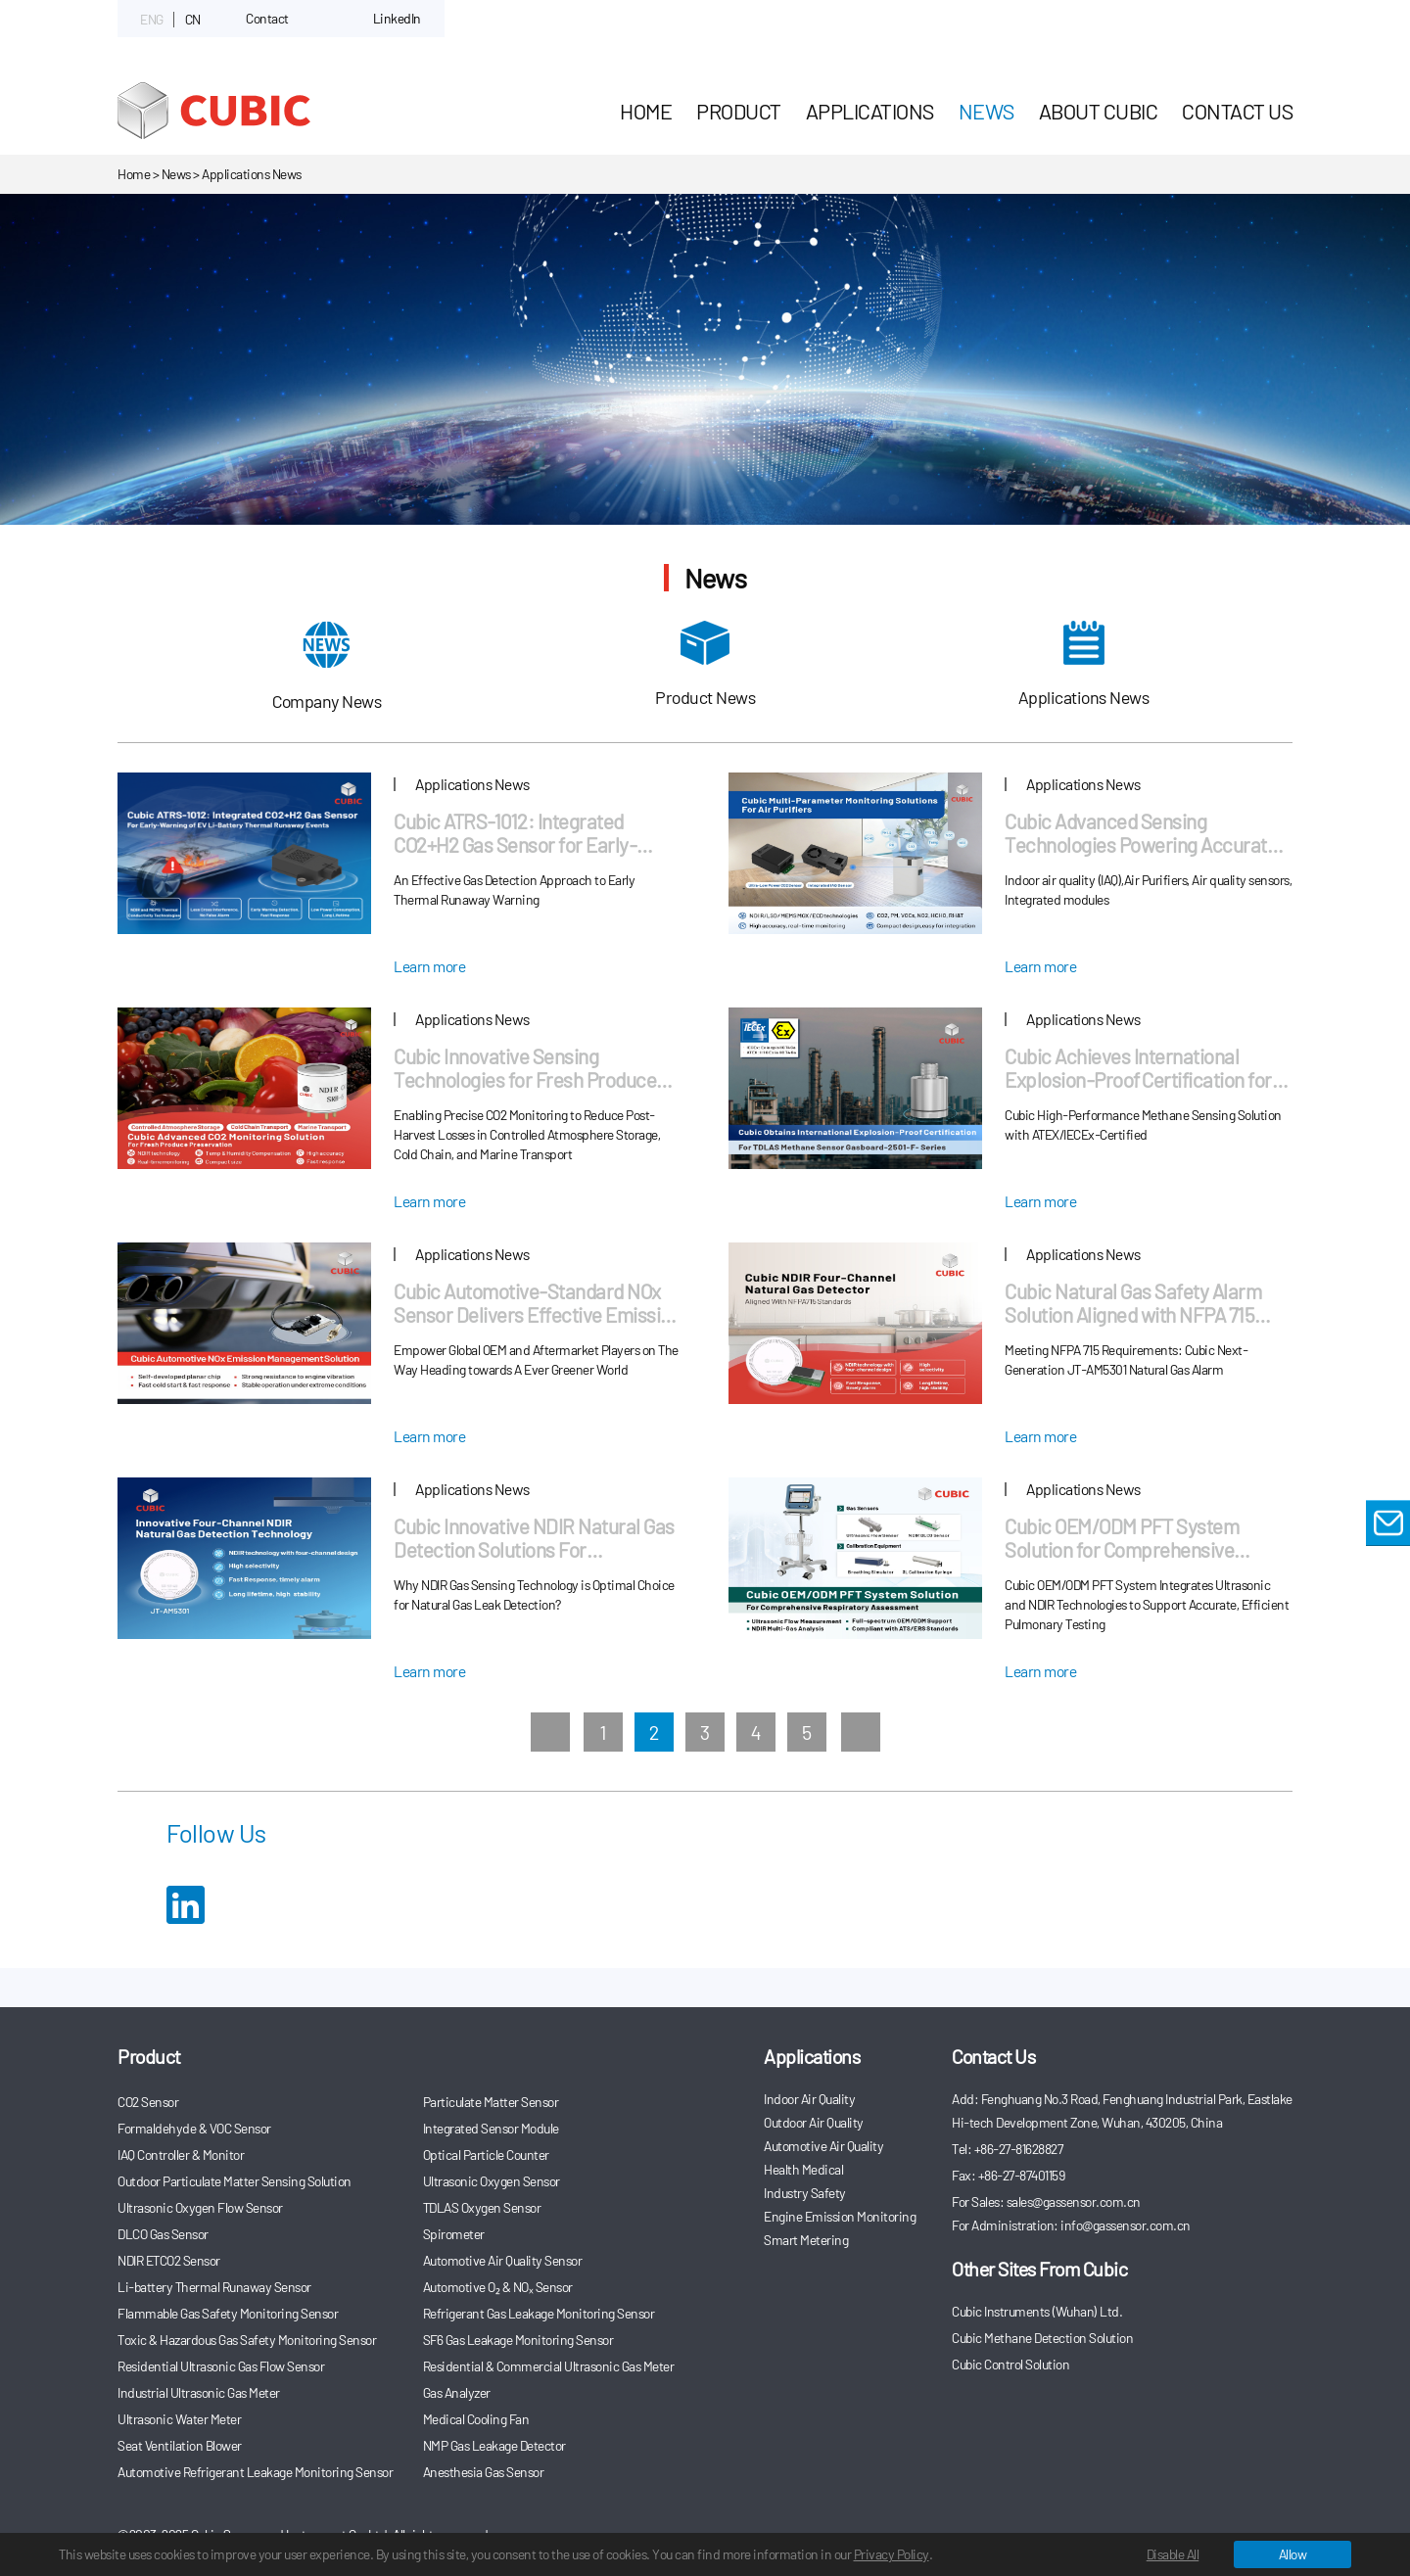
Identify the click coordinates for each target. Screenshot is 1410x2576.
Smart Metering (806, 2239)
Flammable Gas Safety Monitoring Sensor (228, 2313)
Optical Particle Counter (486, 2154)
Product (738, 110)
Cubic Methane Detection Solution (1042, 2337)
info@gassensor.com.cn (1125, 2225)
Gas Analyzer (457, 2392)
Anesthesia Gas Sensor (483, 2471)
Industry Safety (805, 2192)
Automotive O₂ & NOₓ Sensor (498, 2286)
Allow (1293, 2554)
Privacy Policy (891, 2554)
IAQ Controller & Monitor (181, 2154)
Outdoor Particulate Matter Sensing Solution (235, 2181)
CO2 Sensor (148, 2101)
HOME (646, 110)
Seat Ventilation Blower (180, 2445)
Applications (870, 110)
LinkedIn (397, 18)
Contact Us (1237, 110)
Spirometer (454, 2233)
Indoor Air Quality (809, 2098)
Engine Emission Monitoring (840, 2216)
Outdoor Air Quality (814, 2122)
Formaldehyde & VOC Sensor (194, 2128)
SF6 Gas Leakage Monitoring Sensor (518, 2339)
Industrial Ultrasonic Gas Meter (199, 2392)
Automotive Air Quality (823, 2145)
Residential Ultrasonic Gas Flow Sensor (221, 2366)
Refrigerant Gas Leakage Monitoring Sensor (539, 2313)
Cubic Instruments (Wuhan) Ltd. (1037, 2311)
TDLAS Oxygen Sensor (482, 2207)
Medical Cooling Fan (476, 2419)
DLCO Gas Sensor (163, 2233)
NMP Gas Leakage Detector (494, 2445)
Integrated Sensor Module (491, 2128)
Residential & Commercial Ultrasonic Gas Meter (549, 2366)
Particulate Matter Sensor (491, 2101)
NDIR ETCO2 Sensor (169, 2260)
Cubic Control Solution (1010, 2364)
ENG (152, 19)
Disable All (1173, 2554)
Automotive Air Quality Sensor (503, 2260)
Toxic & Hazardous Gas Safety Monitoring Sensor (247, 2339)
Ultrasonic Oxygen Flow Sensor (200, 2207)
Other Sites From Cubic (1039, 2268)
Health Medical (803, 2169)
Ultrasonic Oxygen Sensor (491, 2181)
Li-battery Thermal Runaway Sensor (214, 2286)
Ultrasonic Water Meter (179, 2419)
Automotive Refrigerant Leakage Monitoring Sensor (255, 2471)
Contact (267, 18)
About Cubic (1098, 110)
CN (193, 19)
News (986, 110)
